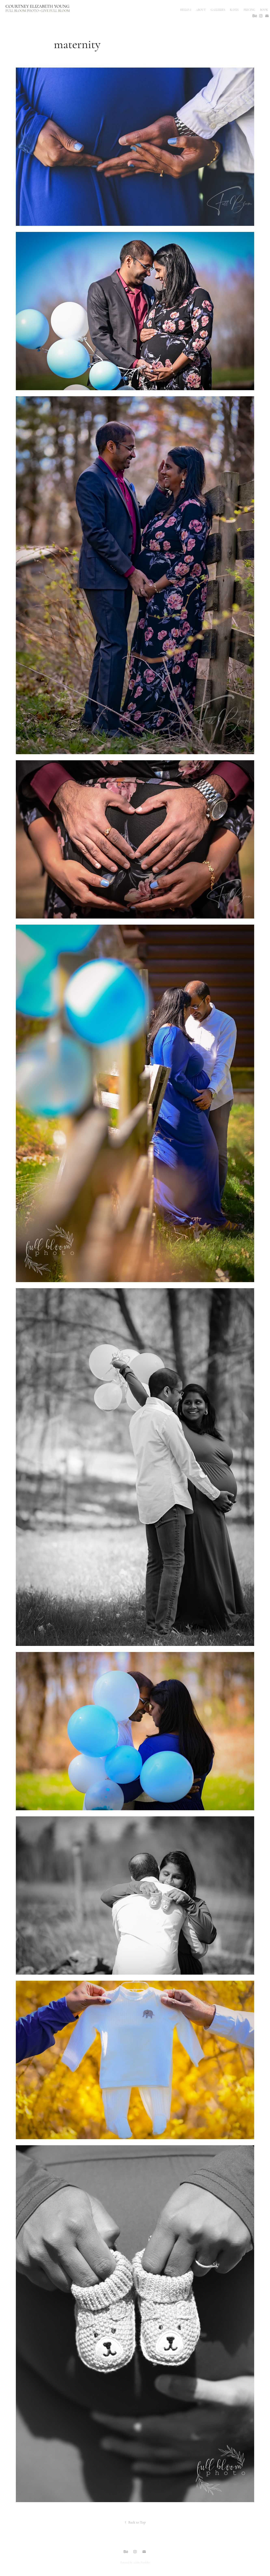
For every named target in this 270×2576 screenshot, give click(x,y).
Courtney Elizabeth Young (37, 6)
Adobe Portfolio (141, 2562)
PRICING (249, 10)
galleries (218, 10)
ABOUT (201, 10)
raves (234, 10)
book (264, 10)
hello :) (185, 10)
